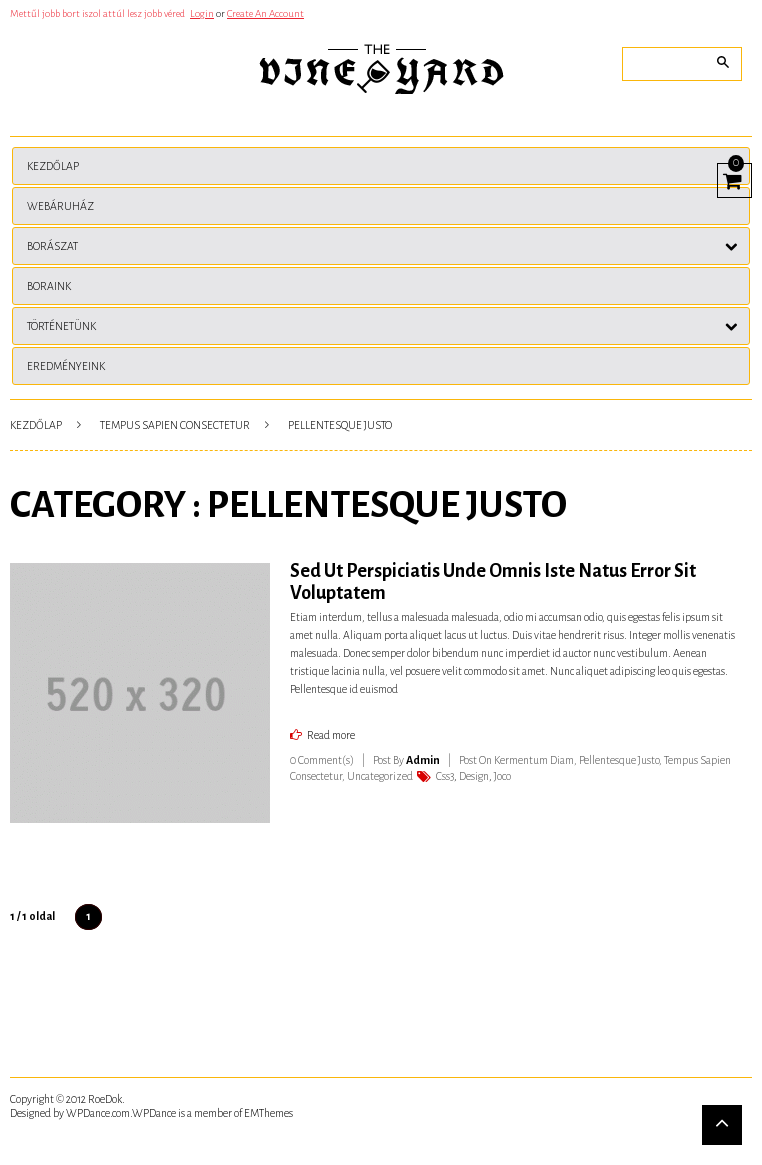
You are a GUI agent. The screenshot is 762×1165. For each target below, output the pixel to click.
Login (202, 13)
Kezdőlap (36, 425)
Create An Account (265, 13)
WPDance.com (98, 1113)
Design (474, 776)
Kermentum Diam (534, 760)
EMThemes (268, 1113)
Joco (502, 776)
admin (423, 760)
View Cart (729, 178)
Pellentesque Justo (619, 760)
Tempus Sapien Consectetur (175, 425)
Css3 (445, 776)
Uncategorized (380, 776)
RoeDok (105, 1099)
